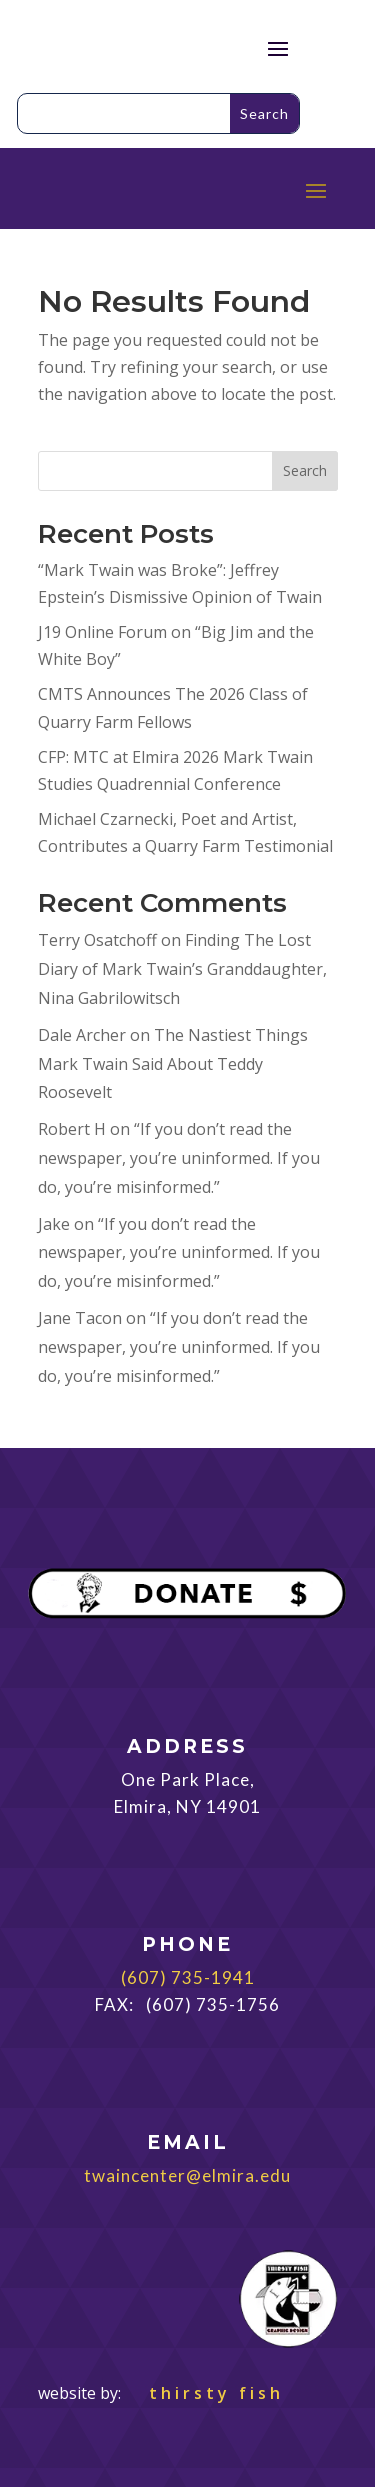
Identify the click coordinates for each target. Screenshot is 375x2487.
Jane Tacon (80, 1318)
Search (305, 470)
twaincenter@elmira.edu (187, 2175)
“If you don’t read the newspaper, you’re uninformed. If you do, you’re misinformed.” (179, 1158)
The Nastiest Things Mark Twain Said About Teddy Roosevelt (173, 1064)
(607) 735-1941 (188, 1977)
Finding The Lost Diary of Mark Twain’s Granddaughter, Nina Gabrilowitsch (182, 969)
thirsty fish (204, 2393)
